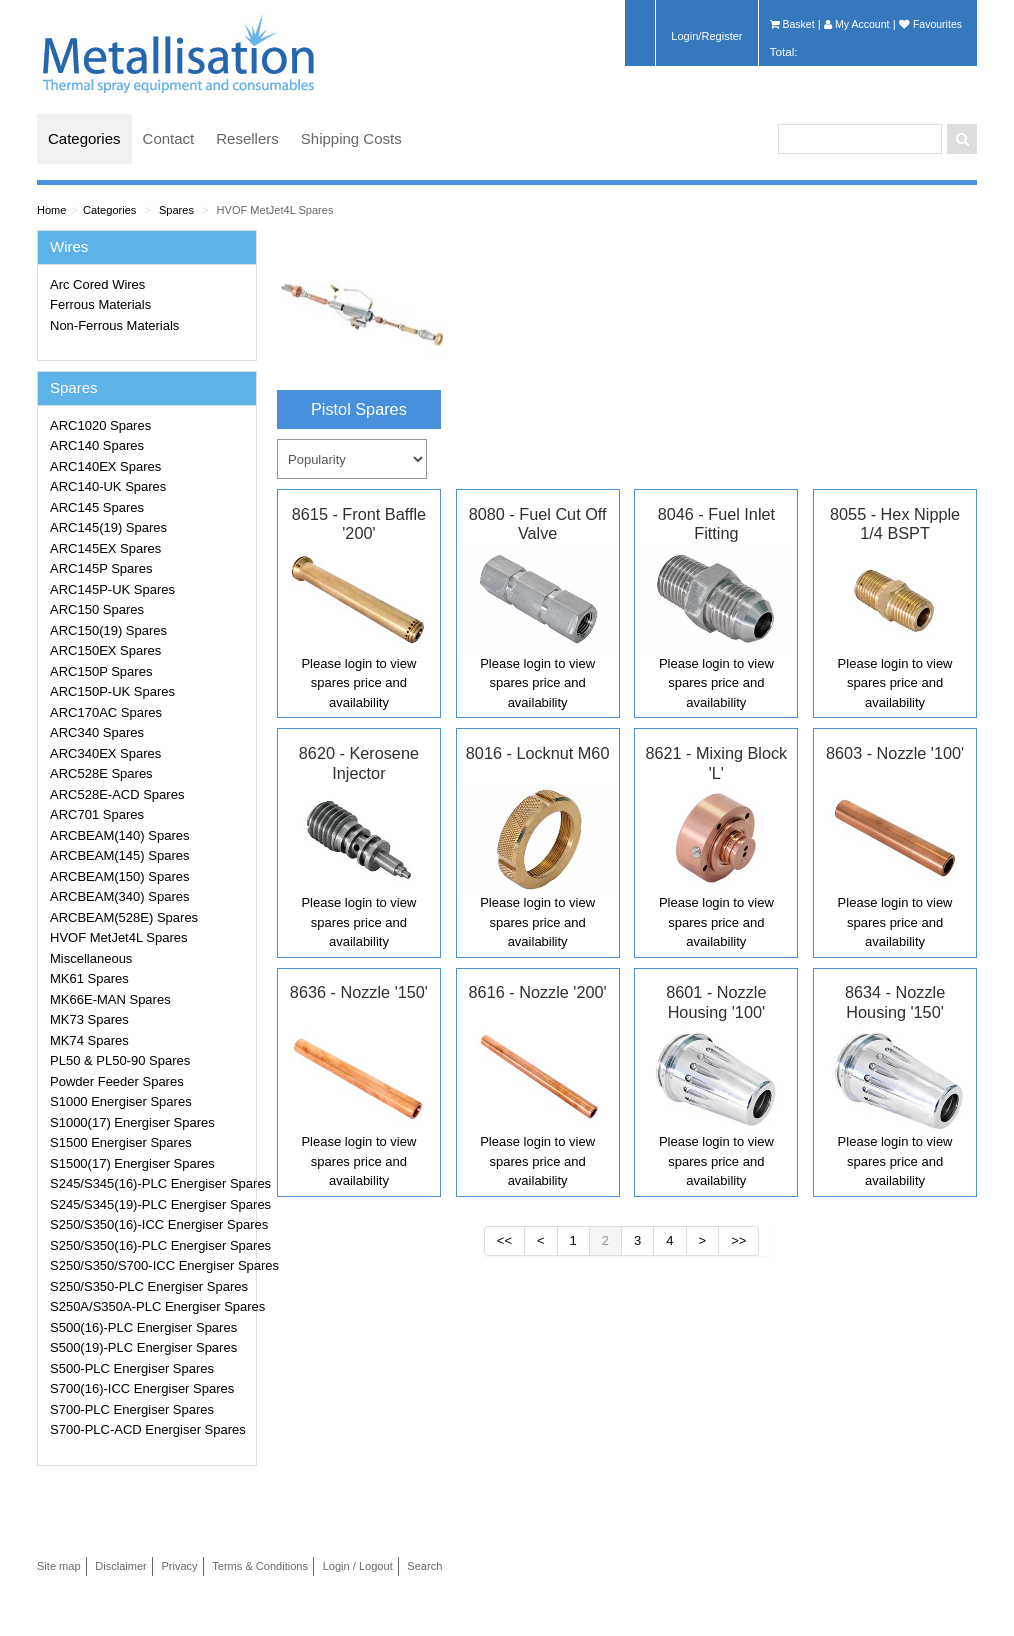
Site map (59, 1566)
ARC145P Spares (101, 568)
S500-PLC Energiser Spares (132, 1368)
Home (51, 210)
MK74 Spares (89, 1040)
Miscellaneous (91, 958)
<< (504, 1240)
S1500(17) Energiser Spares (132, 1163)
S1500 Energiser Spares (121, 1142)
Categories (84, 138)
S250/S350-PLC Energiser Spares (149, 1286)
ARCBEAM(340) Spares (119, 896)
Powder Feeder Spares (117, 1081)
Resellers (247, 138)
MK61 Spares (89, 978)
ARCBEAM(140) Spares (119, 835)
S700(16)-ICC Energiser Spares (142, 1388)
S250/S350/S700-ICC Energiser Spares (150, 1265)
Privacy (179, 1566)
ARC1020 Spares (100, 425)
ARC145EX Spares (105, 548)
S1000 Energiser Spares (121, 1101)
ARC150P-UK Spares (112, 691)
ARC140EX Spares (105, 466)
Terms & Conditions (260, 1566)
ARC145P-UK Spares (112, 589)
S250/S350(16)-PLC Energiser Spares (150, 1245)
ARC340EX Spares (105, 753)
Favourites (930, 24)
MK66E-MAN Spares (110, 999)
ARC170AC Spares (106, 712)
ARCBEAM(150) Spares (119, 876)
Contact (169, 138)
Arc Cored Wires (97, 284)
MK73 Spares (89, 1019)
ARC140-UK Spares (108, 486)
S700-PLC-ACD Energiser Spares (148, 1429)
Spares (176, 210)
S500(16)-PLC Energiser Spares (143, 1327)
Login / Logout (358, 1566)
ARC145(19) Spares (108, 527)
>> (738, 1240)
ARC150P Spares (101, 671)
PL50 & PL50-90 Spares (120, 1060)
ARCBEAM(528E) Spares (124, 917)
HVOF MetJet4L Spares (275, 210)
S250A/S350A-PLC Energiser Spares (150, 1306)
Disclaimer (121, 1566)
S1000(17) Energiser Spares (132, 1122)
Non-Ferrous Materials (114, 325)
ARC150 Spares (97, 609)
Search (424, 1566)
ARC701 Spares (97, 814)
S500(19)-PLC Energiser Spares (143, 1347)
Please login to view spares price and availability (358, 683)
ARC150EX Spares (105, 650)
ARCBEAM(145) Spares (119, 855)
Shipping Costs (351, 138)
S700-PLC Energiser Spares (132, 1409)
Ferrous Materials (100, 304)
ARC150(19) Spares (108, 630)
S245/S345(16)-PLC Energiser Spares (150, 1183)
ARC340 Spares (97, 732)
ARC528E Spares (101, 773)
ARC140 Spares (97, 445)
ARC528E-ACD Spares (117, 794)
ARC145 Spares (97, 507)
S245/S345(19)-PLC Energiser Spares (150, 1204)
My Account (856, 24)
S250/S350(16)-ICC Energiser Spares (150, 1224)
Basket (792, 24)
